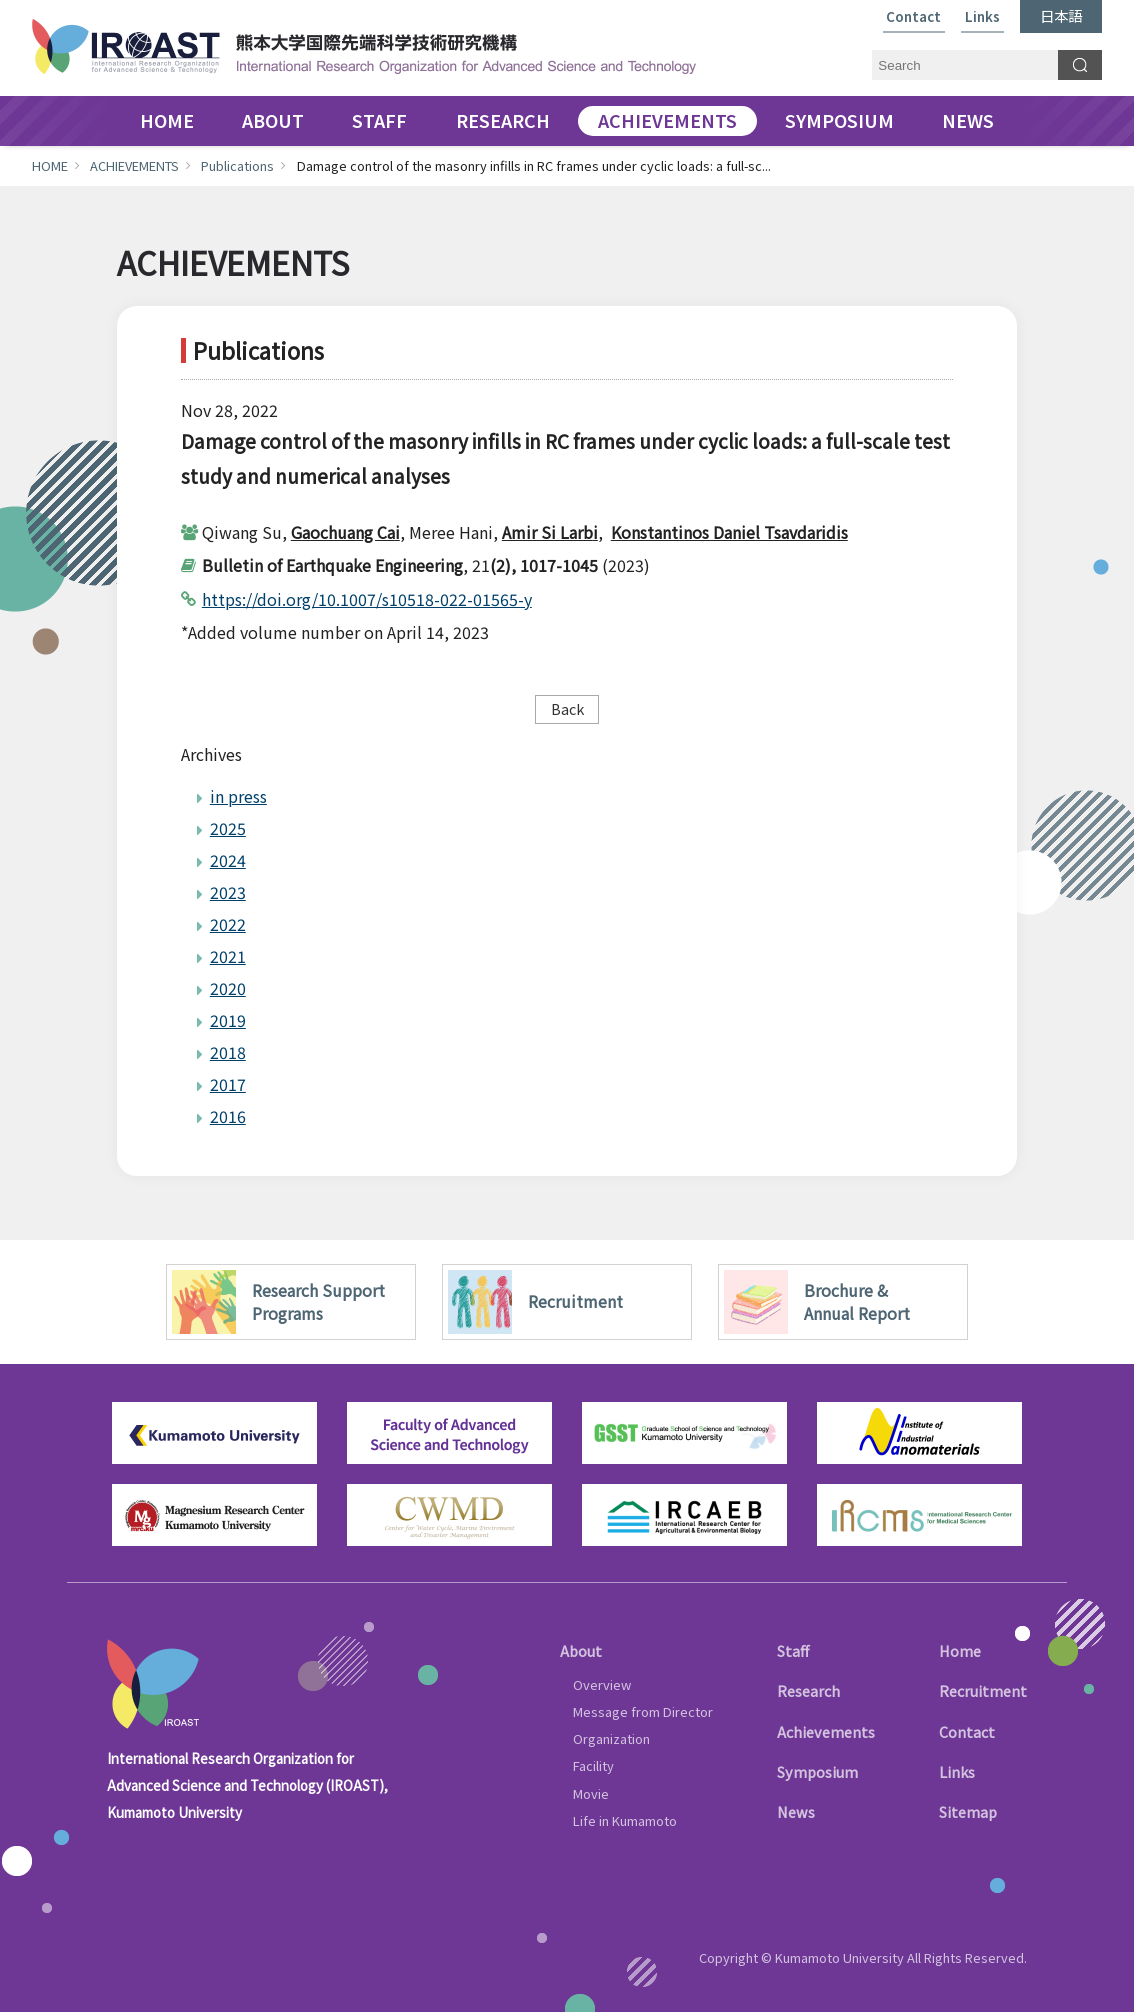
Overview (602, 1684)
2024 (228, 860)
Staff (793, 1650)
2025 (228, 828)
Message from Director (643, 1711)
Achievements (826, 1731)
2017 (228, 1084)
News (796, 1811)
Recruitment (983, 1690)
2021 (228, 956)
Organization (611, 1738)
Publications (237, 165)
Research (808, 1690)
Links (982, 17)
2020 (228, 988)
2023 (228, 892)
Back (567, 708)
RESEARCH (503, 121)
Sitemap (968, 1811)
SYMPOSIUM (839, 121)
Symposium (817, 1771)
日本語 (1061, 15)
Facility (593, 1765)
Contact (913, 17)
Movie (591, 1793)
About (581, 1650)
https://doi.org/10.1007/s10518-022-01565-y (367, 599)
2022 (228, 924)
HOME (167, 121)
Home (960, 1650)
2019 (228, 1020)
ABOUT (273, 121)
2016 (228, 1116)
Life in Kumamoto (625, 1820)
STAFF (379, 121)
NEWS (968, 121)
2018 (228, 1052)
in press (238, 796)
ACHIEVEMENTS (667, 121)
